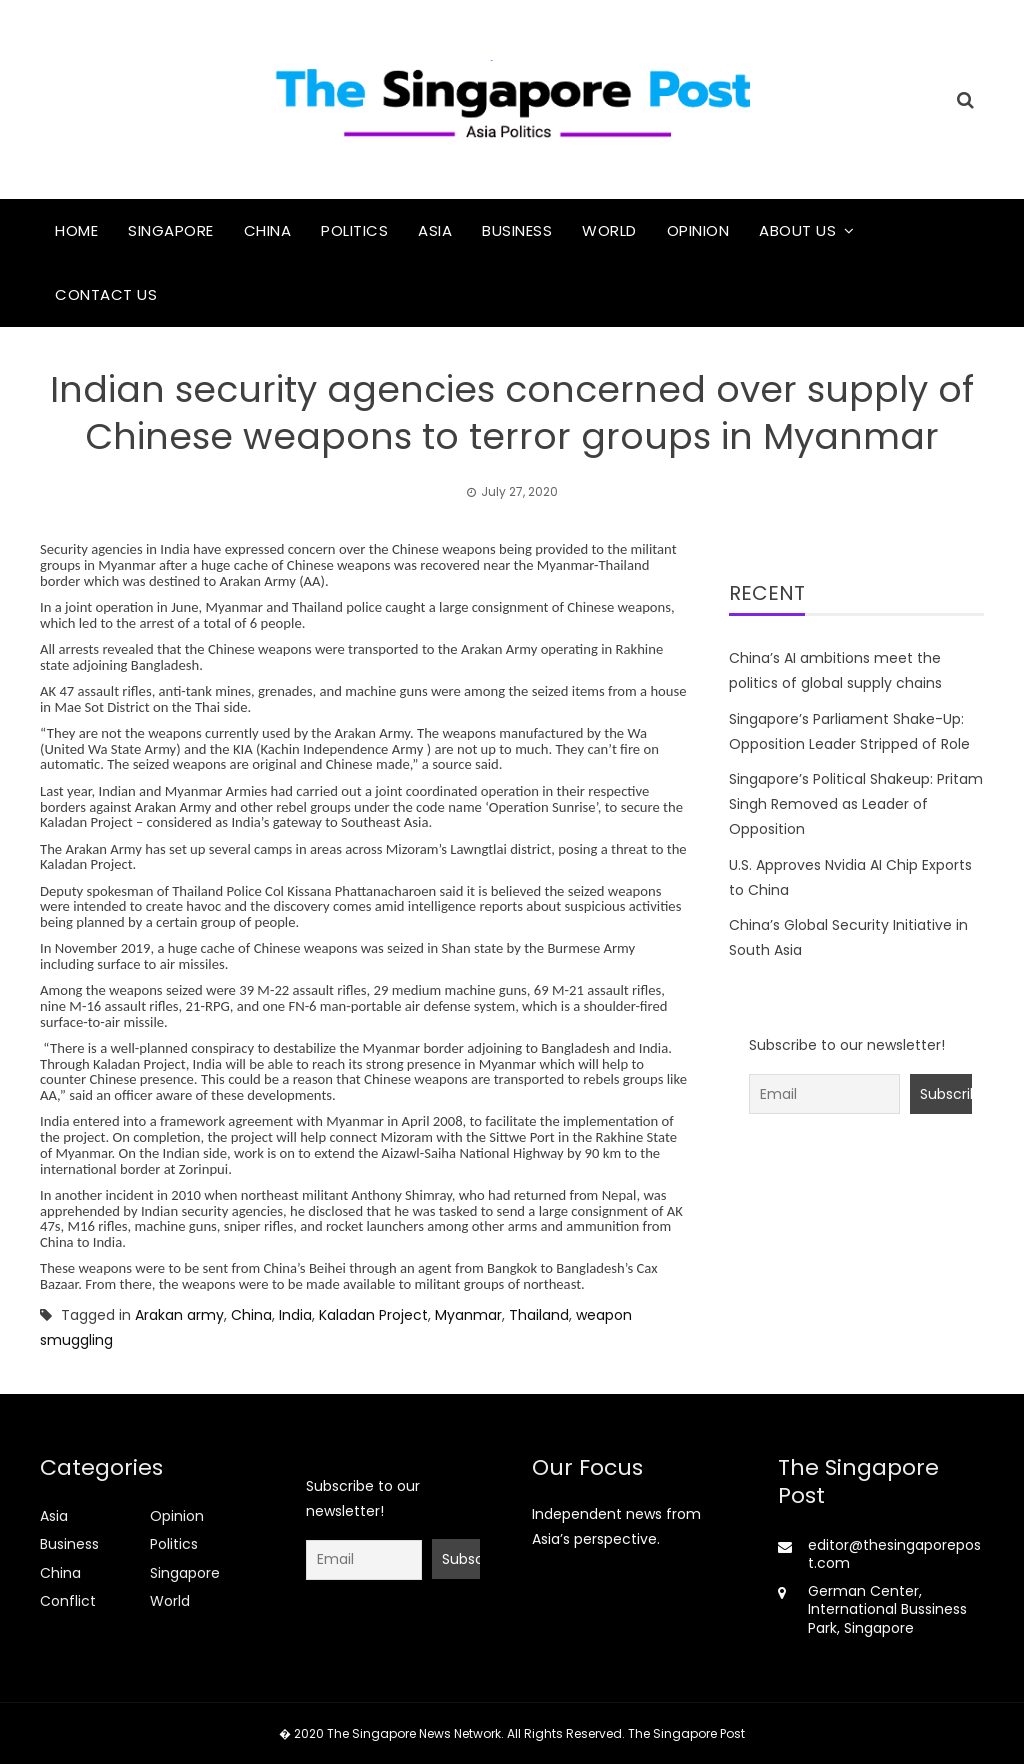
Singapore (171, 230)
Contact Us (106, 294)
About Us (797, 230)
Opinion (698, 230)
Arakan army (179, 1315)
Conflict (68, 1601)
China (268, 230)
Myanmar (468, 1315)
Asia (435, 230)
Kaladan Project (373, 1315)
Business (517, 230)
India (295, 1315)
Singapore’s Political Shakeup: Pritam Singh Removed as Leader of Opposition (856, 804)
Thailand (539, 1315)
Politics (354, 230)
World (609, 230)
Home (76, 230)
